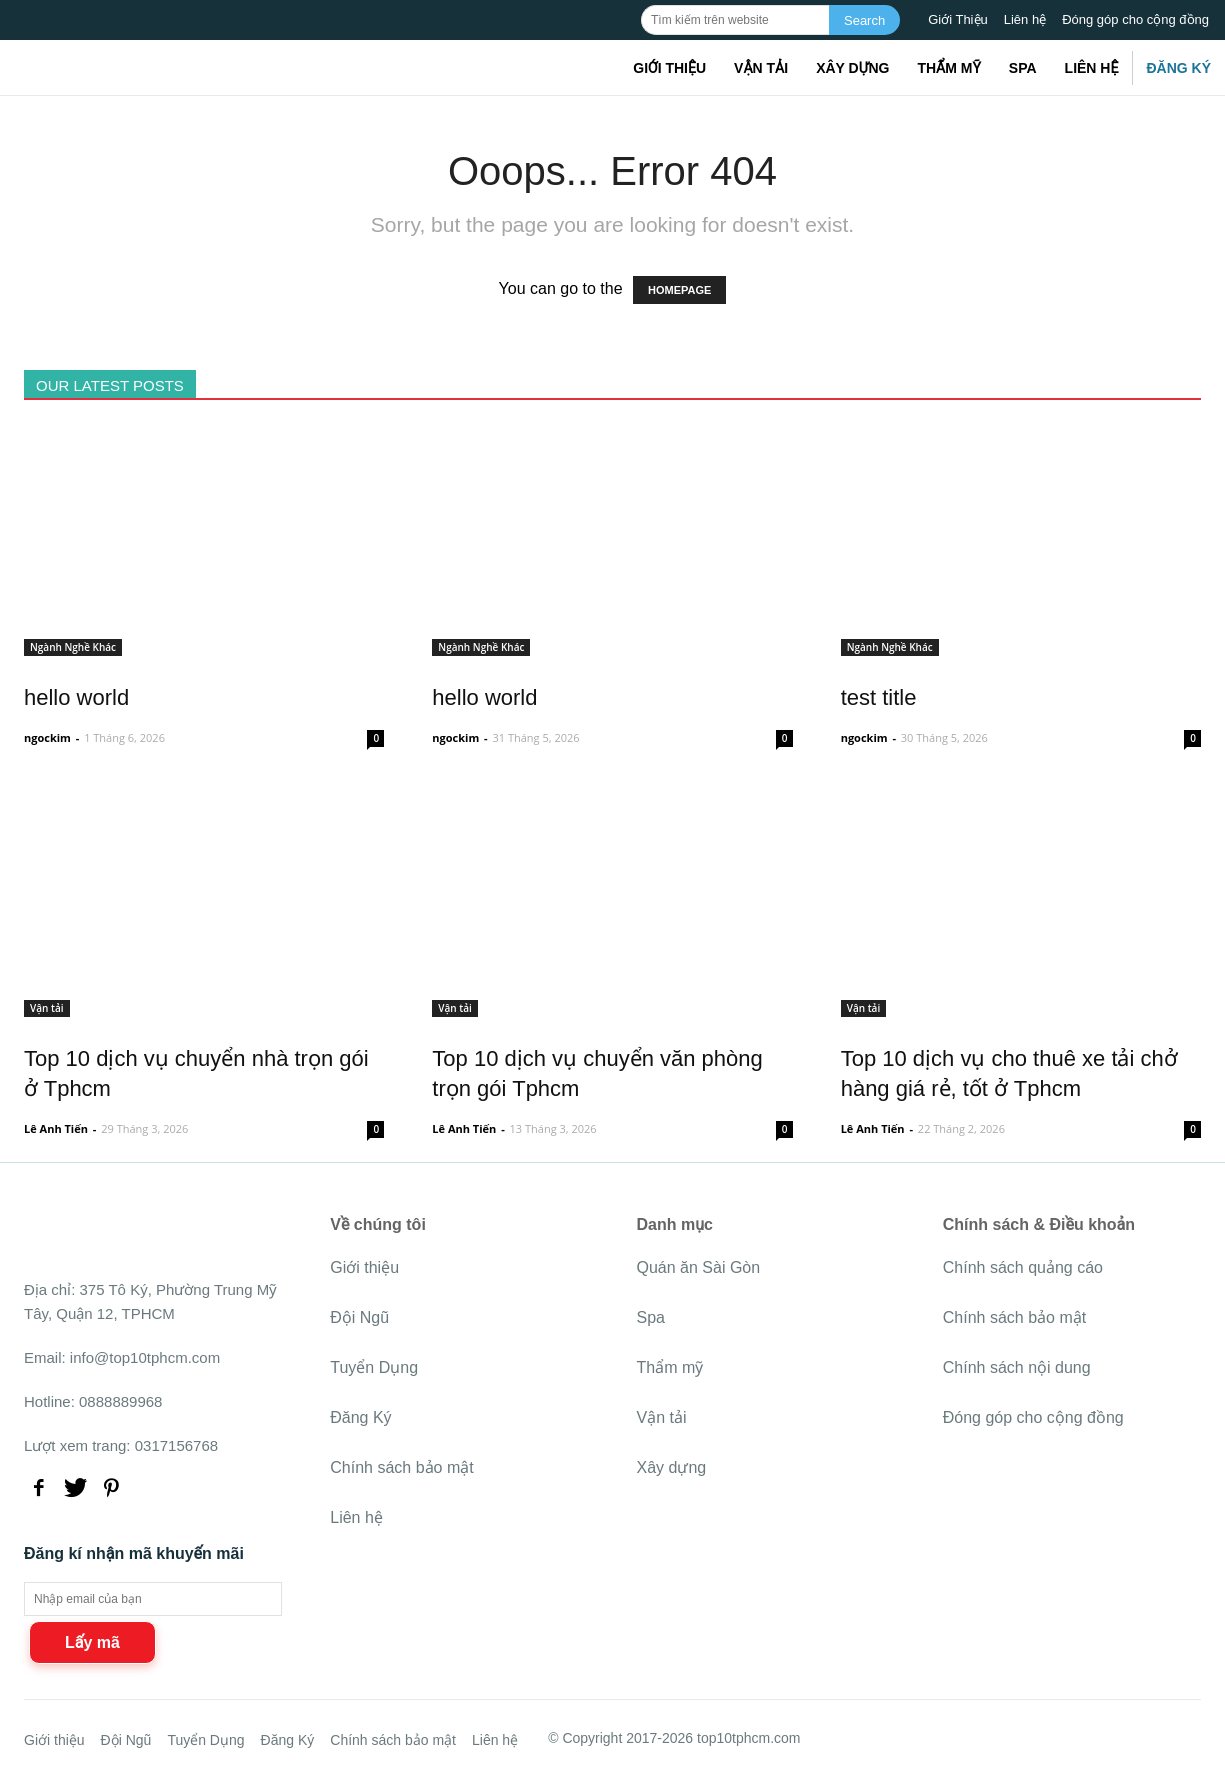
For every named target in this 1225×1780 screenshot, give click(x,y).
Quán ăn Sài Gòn (699, 1267)
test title (879, 697)
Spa (1023, 68)
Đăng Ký (1178, 68)
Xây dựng (852, 68)
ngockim (47, 737)
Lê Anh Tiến (56, 1128)
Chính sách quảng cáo (1023, 1267)
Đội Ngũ (359, 1317)
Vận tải (761, 68)
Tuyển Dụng (374, 1367)
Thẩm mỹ (948, 68)
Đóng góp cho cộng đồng (1135, 19)
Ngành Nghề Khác (73, 647)
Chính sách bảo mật (401, 1467)
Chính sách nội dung (1017, 1367)
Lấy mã (92, 1642)
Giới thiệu (669, 68)
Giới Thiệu (958, 19)
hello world (76, 697)
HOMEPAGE (679, 290)
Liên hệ (1025, 19)
